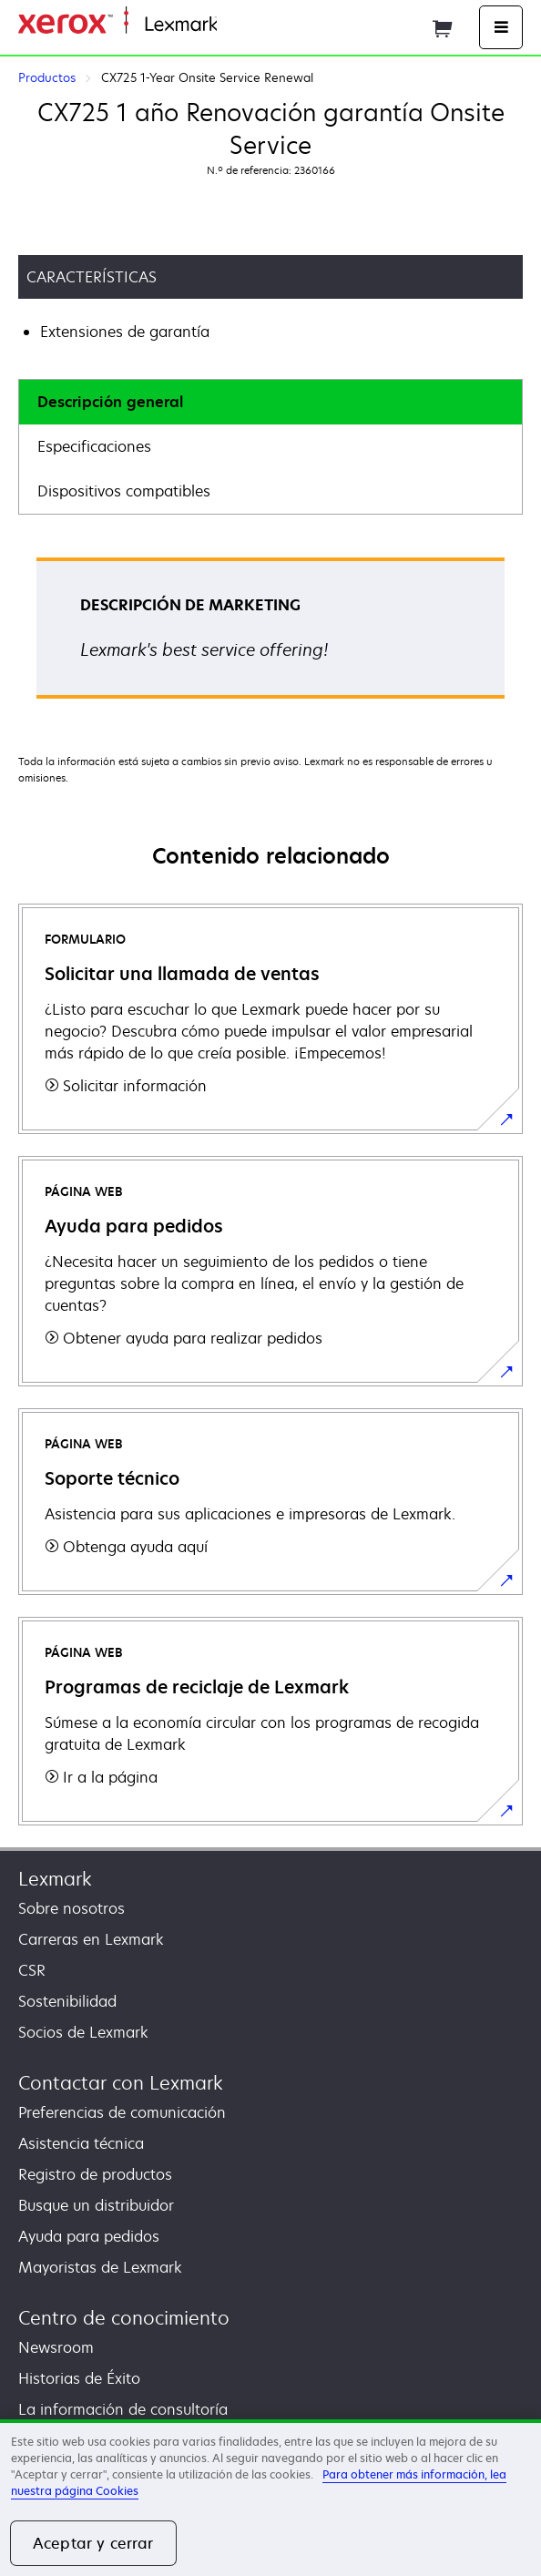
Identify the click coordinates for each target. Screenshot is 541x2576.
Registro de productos (95, 2174)
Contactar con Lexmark (120, 2082)
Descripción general (110, 402)
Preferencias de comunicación (122, 2112)
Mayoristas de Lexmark (100, 2267)
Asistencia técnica (81, 2143)
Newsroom (56, 2347)
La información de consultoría (123, 2409)
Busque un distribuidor (96, 2205)
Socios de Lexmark (83, 2032)
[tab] (270, 402)
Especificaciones (94, 446)
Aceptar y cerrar (93, 2543)
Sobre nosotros (71, 1908)
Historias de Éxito (79, 2378)
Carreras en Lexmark (91, 1939)
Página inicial (258, 25)
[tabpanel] (270, 634)
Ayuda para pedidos (88, 2236)
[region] (270, 2497)
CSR (32, 1970)
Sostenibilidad (67, 2001)
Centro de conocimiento (124, 2317)
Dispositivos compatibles (123, 491)
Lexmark (55, 1878)
